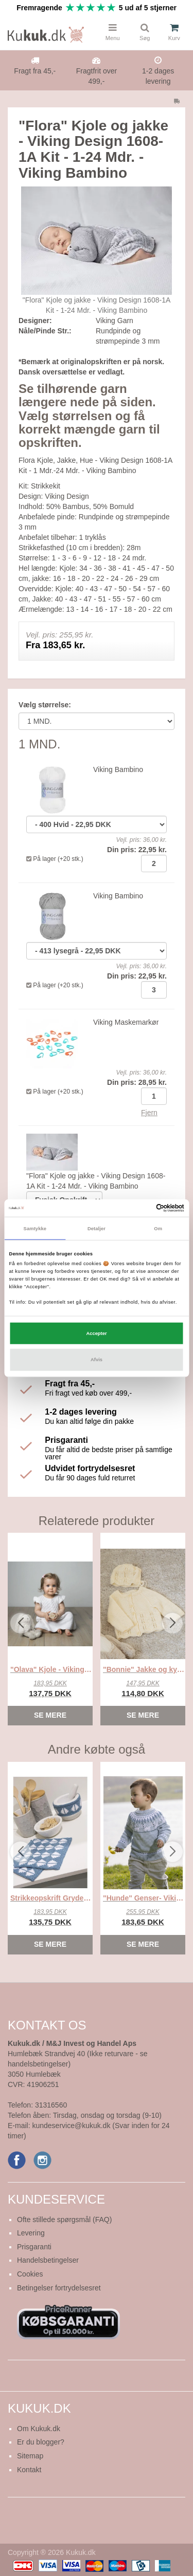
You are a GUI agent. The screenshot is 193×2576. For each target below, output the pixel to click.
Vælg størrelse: (45, 705)
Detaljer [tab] (96, 1228)
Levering (31, 2233)
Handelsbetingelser (48, 2260)
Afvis (96, 1359)
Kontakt (29, 2470)
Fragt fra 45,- (35, 71)
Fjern (149, 1112)
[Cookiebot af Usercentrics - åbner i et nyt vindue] (139, 1208)
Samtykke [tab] (35, 1228)
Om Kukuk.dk (38, 2428)
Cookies (30, 2274)
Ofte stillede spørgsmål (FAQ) (64, 2219)
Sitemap (30, 2456)
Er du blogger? (40, 2442)
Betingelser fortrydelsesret (59, 2288)
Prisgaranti (34, 2247)
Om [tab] (158, 1228)
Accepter (96, 1333)
